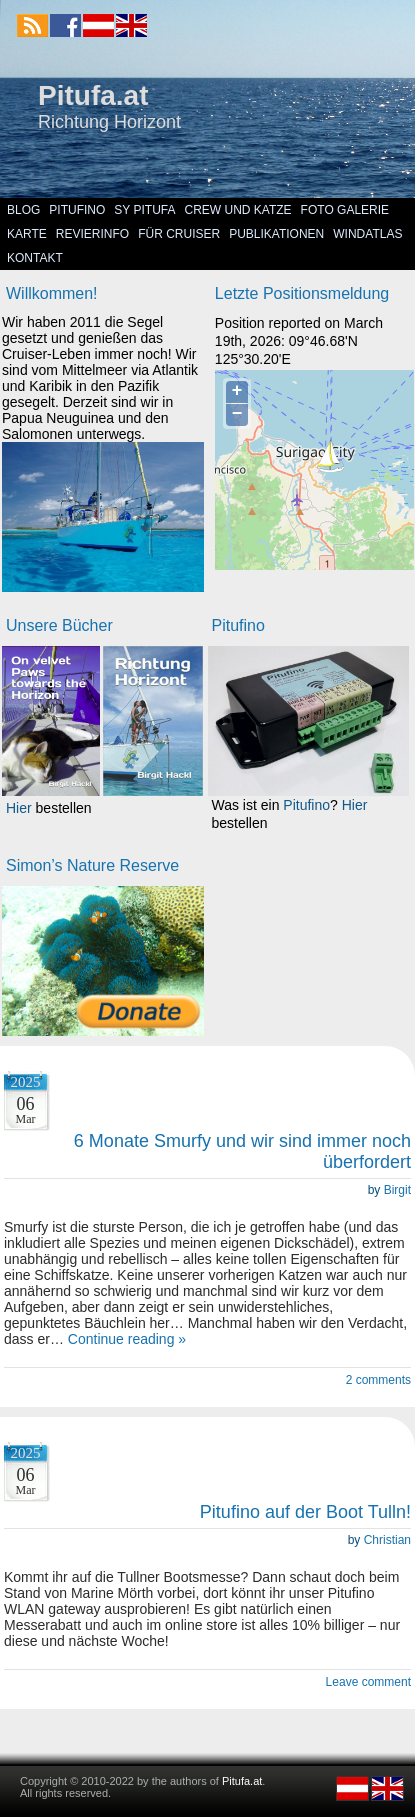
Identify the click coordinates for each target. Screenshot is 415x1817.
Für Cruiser (179, 234)
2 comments (378, 1380)
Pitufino (77, 210)
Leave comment (368, 1682)
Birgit (397, 1190)
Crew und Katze (238, 210)
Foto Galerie (345, 210)
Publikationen (276, 234)
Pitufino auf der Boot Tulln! (305, 1512)
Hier (19, 808)
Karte (27, 234)
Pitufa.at (93, 95)
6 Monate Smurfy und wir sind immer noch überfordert (242, 1151)
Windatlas (367, 234)
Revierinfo (92, 234)
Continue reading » (127, 1339)
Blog (23, 210)
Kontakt (35, 258)
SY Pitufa (144, 210)
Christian (387, 1540)
